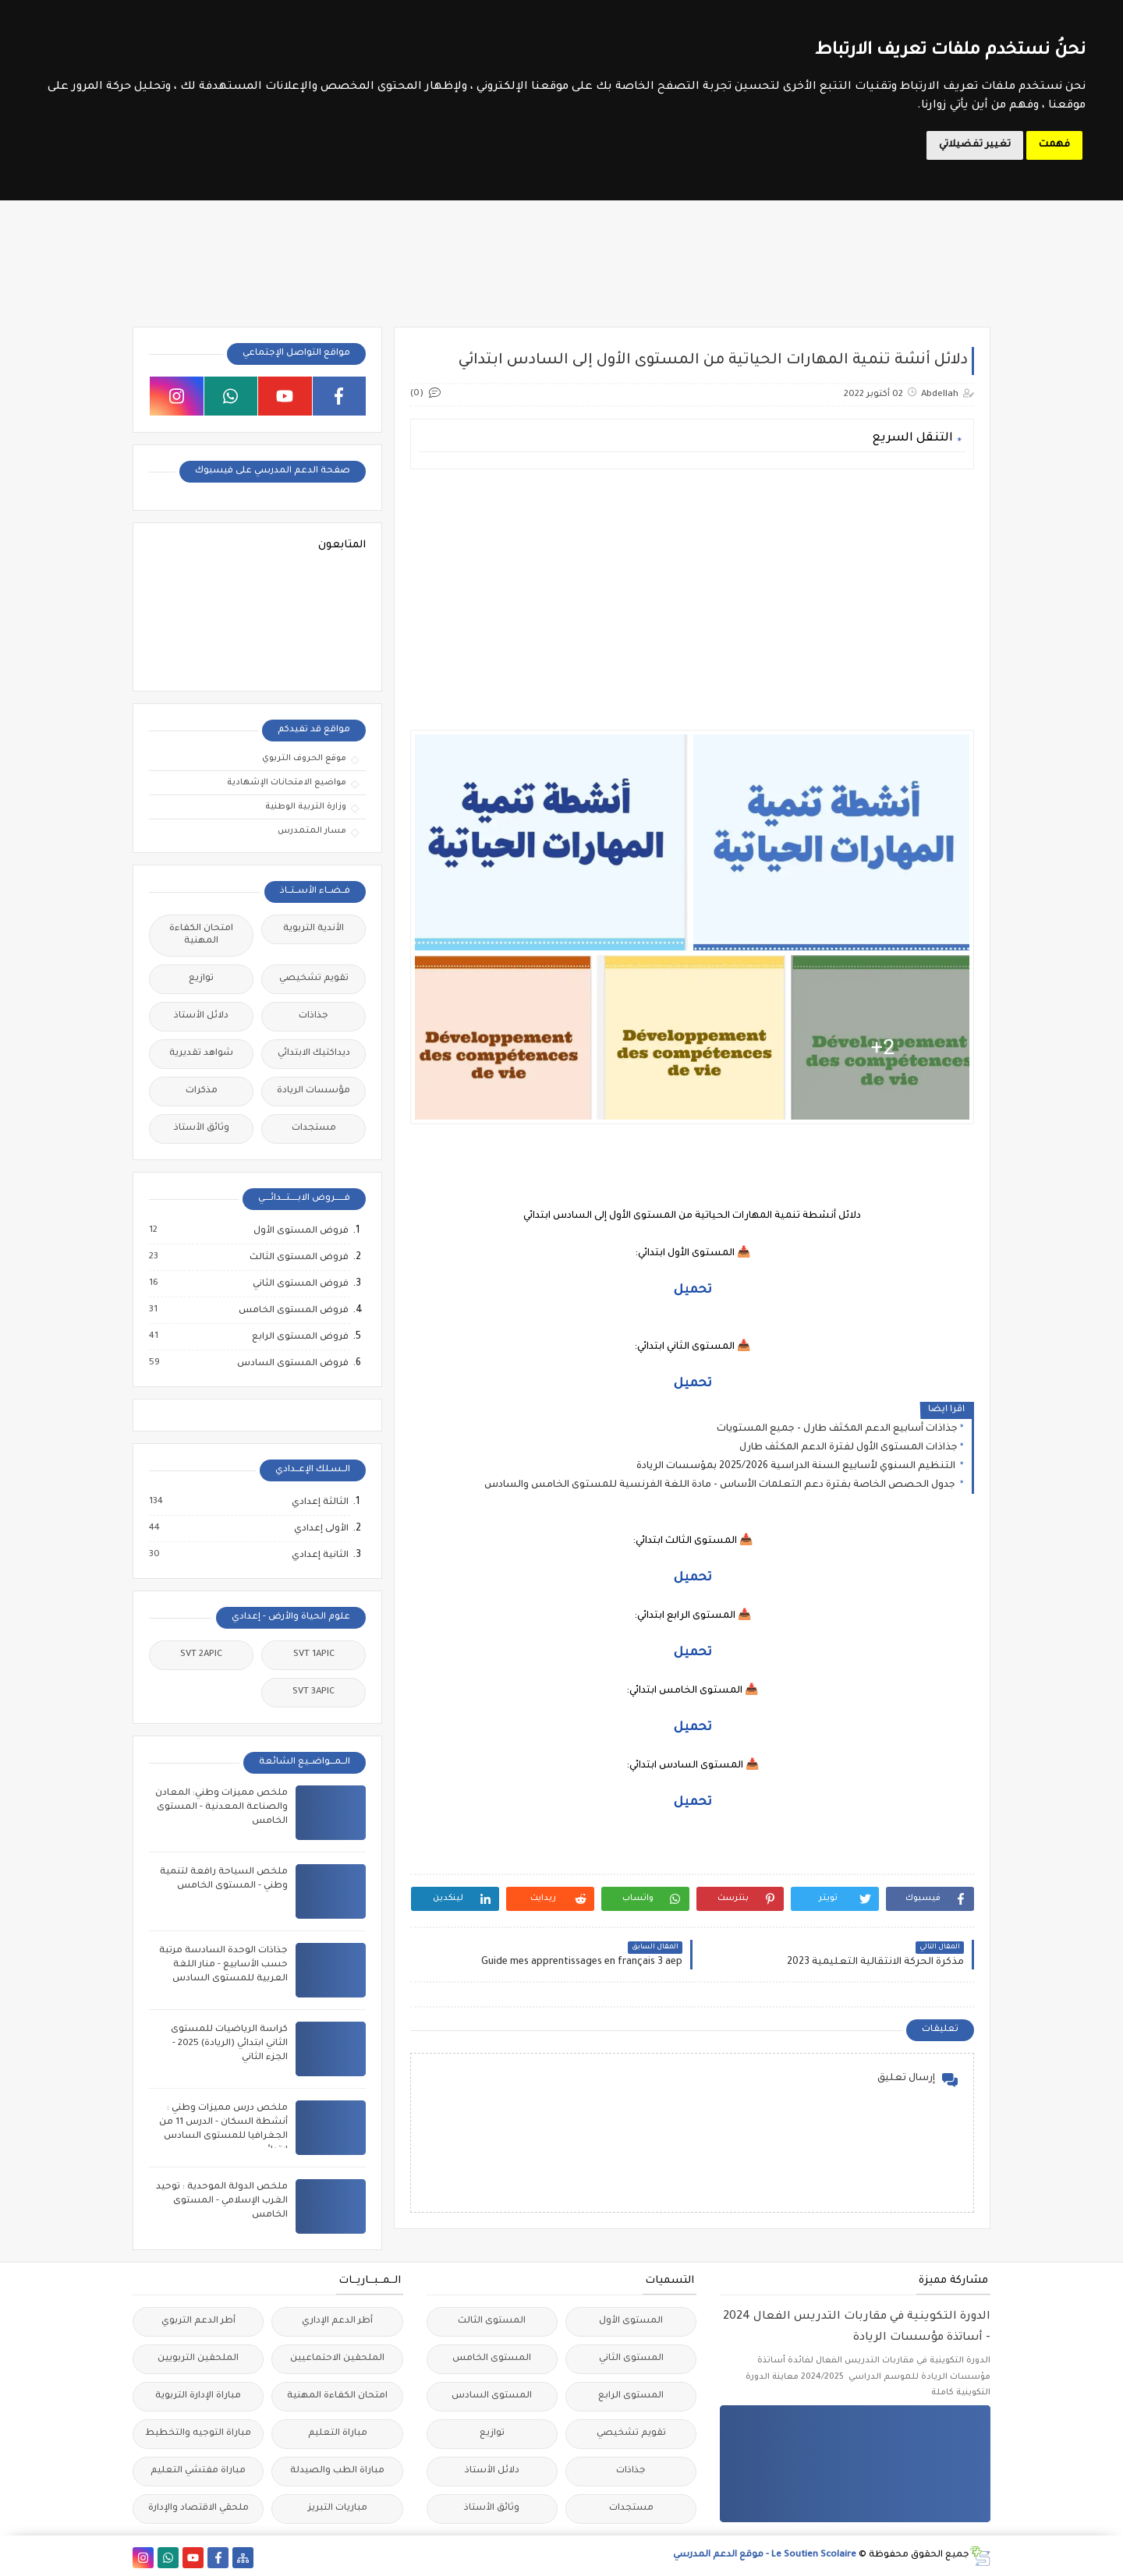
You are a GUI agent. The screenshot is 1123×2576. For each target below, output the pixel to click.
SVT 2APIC (201, 1655)
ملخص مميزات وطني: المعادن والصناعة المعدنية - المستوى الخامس (221, 1808)
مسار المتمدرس (312, 831)
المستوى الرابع (631, 2396)
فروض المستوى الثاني (300, 1284)
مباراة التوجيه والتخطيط (198, 2434)
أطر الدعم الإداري (337, 2321)
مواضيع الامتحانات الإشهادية (286, 782)
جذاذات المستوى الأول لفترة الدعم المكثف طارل (848, 1447)
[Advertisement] (691, 590)
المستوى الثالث (492, 2321)
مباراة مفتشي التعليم (198, 2471)
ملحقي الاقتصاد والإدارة (198, 2508)
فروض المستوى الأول (300, 1231)
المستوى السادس (492, 2396)
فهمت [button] (1054, 145)
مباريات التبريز (337, 2508)
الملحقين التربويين (198, 2359)
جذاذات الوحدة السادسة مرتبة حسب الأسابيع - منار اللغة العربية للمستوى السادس (223, 1965)
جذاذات (313, 1016)
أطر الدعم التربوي (198, 2321)
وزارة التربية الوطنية (305, 807)
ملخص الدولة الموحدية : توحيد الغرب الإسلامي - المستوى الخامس (222, 2201)
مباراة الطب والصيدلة (337, 2471)
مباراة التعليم (337, 2434)
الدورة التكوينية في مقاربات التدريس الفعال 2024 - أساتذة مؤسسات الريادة (856, 2327)
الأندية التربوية (313, 929)
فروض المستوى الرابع (299, 1337)
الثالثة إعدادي (319, 1502)
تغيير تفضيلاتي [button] (975, 145)
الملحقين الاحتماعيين (337, 2359)
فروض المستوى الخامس (293, 1310)
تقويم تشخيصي (314, 979)
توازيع (201, 979)
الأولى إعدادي (320, 1529)
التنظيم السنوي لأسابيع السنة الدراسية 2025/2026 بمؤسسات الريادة (797, 1466)
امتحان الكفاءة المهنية (201, 935)
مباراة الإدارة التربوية (198, 2396)
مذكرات (202, 1091)
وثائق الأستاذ (201, 1128)
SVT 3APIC (313, 1692)
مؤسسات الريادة (313, 1091)
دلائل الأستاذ (201, 1016)
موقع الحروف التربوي (304, 758)
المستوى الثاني (631, 2359)
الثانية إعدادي (319, 1555)
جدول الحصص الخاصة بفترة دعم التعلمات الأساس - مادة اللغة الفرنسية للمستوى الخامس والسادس (721, 1485)
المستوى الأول (631, 2321)
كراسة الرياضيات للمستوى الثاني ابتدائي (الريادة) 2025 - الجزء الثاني (229, 2044)
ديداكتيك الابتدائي (314, 1054)
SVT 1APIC (314, 1655)
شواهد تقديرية (201, 1054)
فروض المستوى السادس (292, 1363)
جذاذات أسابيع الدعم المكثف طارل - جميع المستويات (837, 1429)
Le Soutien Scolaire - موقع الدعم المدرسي (764, 2555)
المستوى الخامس (491, 2359)
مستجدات (314, 1128)
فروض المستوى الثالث (298, 1257)
